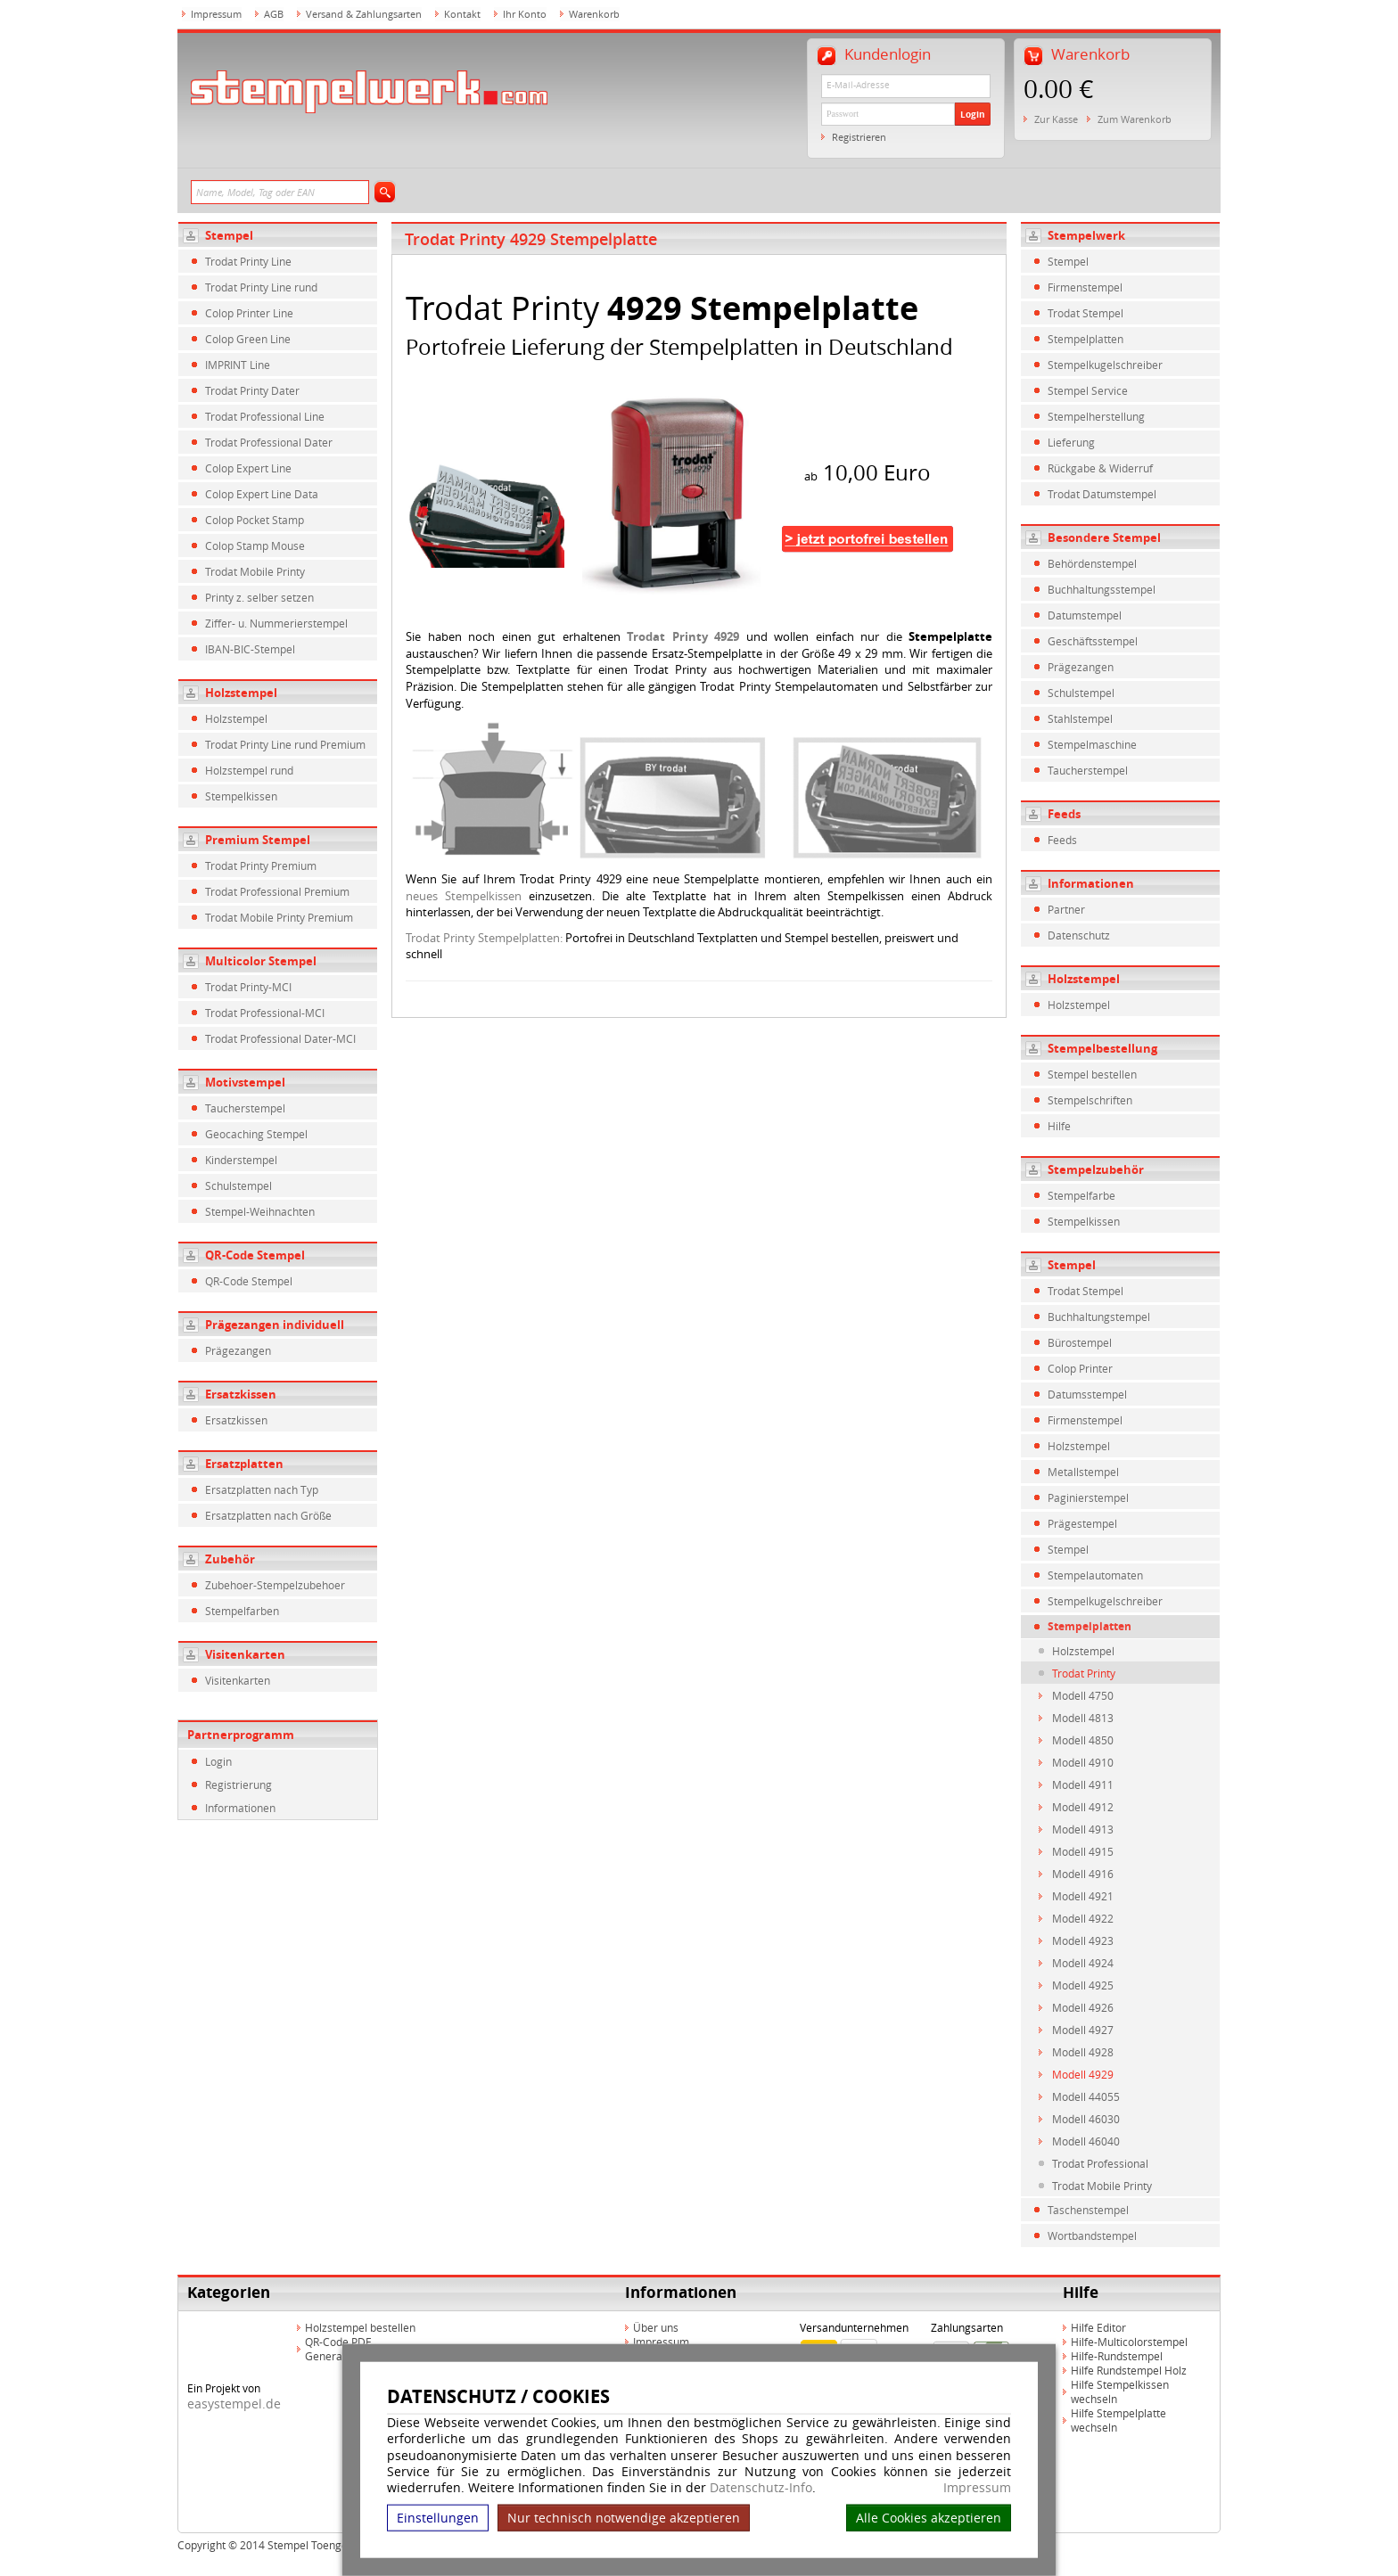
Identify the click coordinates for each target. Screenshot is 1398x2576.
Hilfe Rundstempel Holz (1129, 2370)
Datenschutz (1079, 935)
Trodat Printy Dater (252, 390)
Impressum (977, 2488)
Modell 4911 (1083, 1784)
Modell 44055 (1086, 2096)
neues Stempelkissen (464, 896)
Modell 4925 (1083, 1985)
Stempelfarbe (1081, 1195)
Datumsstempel (1087, 1394)
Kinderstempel (241, 1160)
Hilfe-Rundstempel (1117, 2356)
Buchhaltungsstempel (1101, 589)
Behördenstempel (1092, 563)
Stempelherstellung (1096, 416)
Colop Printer (1080, 1368)
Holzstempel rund (249, 770)
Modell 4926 (1083, 2007)
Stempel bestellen (1092, 1074)
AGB (274, 14)
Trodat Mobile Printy (255, 571)
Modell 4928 (1083, 2052)
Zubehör (230, 1559)
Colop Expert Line (248, 468)
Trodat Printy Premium (261, 865)
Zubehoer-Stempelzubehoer (275, 1585)
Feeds (1064, 814)
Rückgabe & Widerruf (1100, 468)
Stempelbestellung (1102, 1048)
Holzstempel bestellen (360, 2327)
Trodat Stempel (1085, 313)
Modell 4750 (1083, 1695)
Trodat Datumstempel (1102, 494)
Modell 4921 (1083, 1896)
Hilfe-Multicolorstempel (1129, 2341)
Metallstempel (1083, 1471)
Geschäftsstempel (1093, 641)
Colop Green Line (248, 339)
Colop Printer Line (249, 313)
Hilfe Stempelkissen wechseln (1120, 2391)
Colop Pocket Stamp (254, 520)
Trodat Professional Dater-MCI (280, 1038)
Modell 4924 (1083, 1963)
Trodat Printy (1083, 1673)
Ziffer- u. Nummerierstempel (276, 623)
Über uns (655, 2327)
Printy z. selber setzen (259, 597)
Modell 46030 (1086, 2119)
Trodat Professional (1100, 2163)
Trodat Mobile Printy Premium (279, 917)
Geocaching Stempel (256, 1134)
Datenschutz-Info (761, 2487)
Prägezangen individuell (274, 1325)
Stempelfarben (242, 1611)
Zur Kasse (1056, 119)
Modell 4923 (1083, 1940)
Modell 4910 (1083, 1762)
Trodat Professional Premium (277, 891)
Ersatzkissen (240, 1394)
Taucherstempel (245, 1108)
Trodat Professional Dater (269, 442)
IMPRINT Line (237, 364)
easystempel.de (234, 2403)
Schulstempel (238, 1185)
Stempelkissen (241, 796)
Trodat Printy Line (248, 261)
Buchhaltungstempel (1099, 1316)
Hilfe (1059, 1126)
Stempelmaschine (1092, 744)
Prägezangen (238, 1350)
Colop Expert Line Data (261, 494)
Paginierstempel (1088, 1497)
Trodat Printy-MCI (248, 987)
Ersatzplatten (244, 1464)
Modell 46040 (1086, 2141)
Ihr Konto (525, 14)
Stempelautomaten (1095, 1575)
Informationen (240, 1808)
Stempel (229, 235)
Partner (1066, 909)
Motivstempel (245, 1082)
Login (972, 114)
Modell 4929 (1083, 2074)
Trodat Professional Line (265, 416)
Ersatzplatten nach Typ (261, 1489)
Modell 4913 (1083, 1829)
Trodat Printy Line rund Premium (285, 744)
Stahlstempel (1080, 718)
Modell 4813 (1083, 1717)
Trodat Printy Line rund (261, 287)
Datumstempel (1085, 615)
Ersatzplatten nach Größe (268, 1515)
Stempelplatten (1085, 339)
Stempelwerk (1086, 235)
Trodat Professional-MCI (265, 1012)
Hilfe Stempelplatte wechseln (1118, 2420)
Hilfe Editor (1098, 2327)
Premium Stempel (257, 840)
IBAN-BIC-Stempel (250, 649)
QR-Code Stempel (255, 1255)
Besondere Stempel (1104, 537)
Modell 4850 (1083, 1740)
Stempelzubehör (1096, 1169)
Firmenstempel (1085, 287)
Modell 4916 (1083, 1873)
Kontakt (462, 14)
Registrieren (859, 137)
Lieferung (1071, 442)
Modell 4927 (1083, 2029)
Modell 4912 (1083, 1807)
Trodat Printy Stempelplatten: (484, 938)
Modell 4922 (1083, 1918)
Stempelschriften (1090, 1100)
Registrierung (238, 1784)
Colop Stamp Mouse (255, 545)
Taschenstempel (1088, 2210)
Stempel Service (1088, 390)
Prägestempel (1082, 1523)
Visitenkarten (245, 1654)
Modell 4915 (1083, 1851)
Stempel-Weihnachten (260, 1211)
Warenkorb (594, 14)
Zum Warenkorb (1135, 119)
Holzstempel (241, 693)
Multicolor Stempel (261, 961)
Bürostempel (1080, 1342)
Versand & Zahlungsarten (364, 14)
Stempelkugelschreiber (1105, 364)
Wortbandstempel (1092, 2235)
